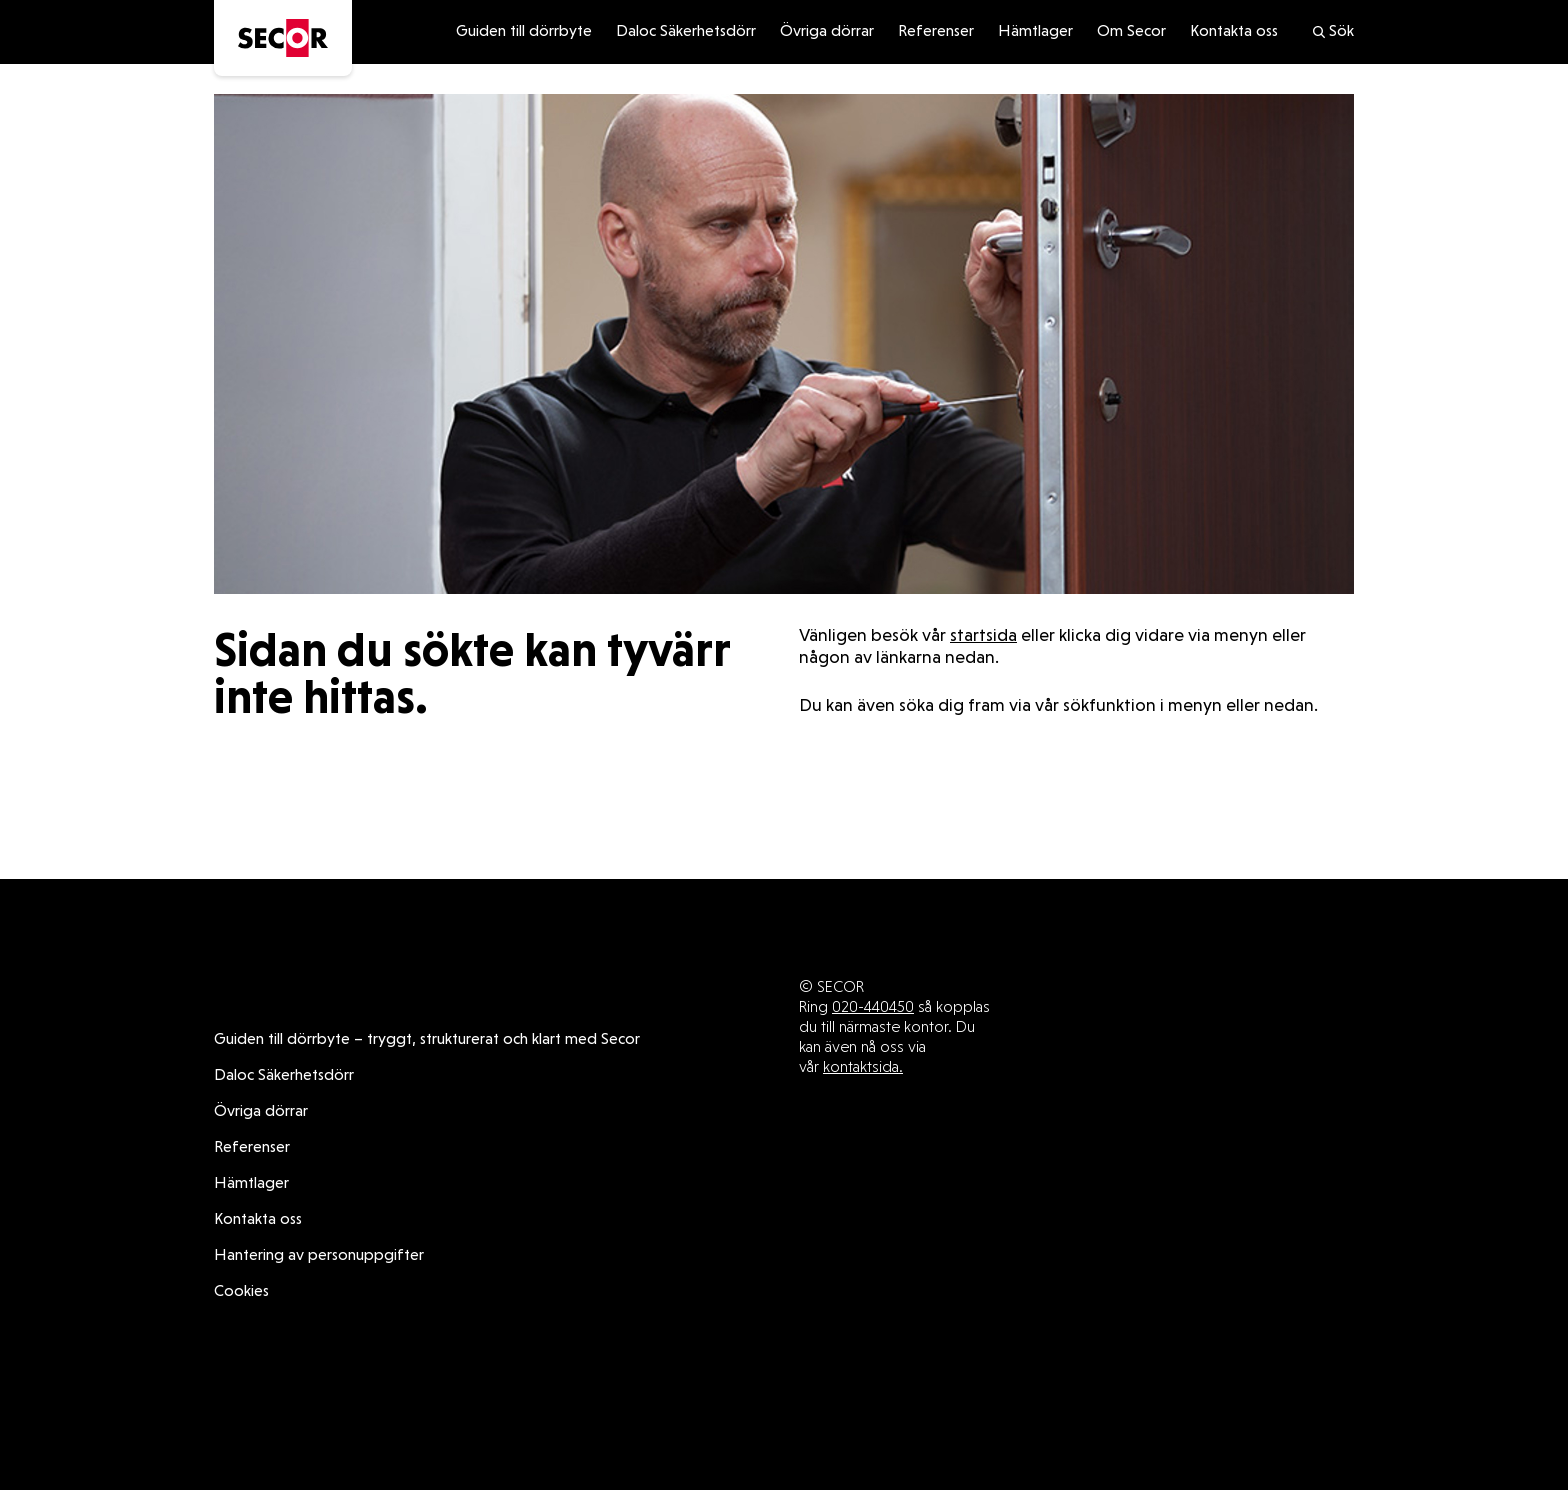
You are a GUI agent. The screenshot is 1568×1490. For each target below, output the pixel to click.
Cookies (241, 1292)
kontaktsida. (863, 1066)
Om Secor (1131, 32)
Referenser (936, 32)
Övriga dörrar (827, 32)
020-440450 (873, 1006)
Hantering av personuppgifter (319, 1256)
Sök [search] (1332, 32)
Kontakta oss (1234, 32)
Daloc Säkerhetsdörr (686, 32)
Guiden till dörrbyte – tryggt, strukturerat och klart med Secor (427, 1040)
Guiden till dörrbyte (524, 32)
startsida (983, 636)
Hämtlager (1035, 32)
